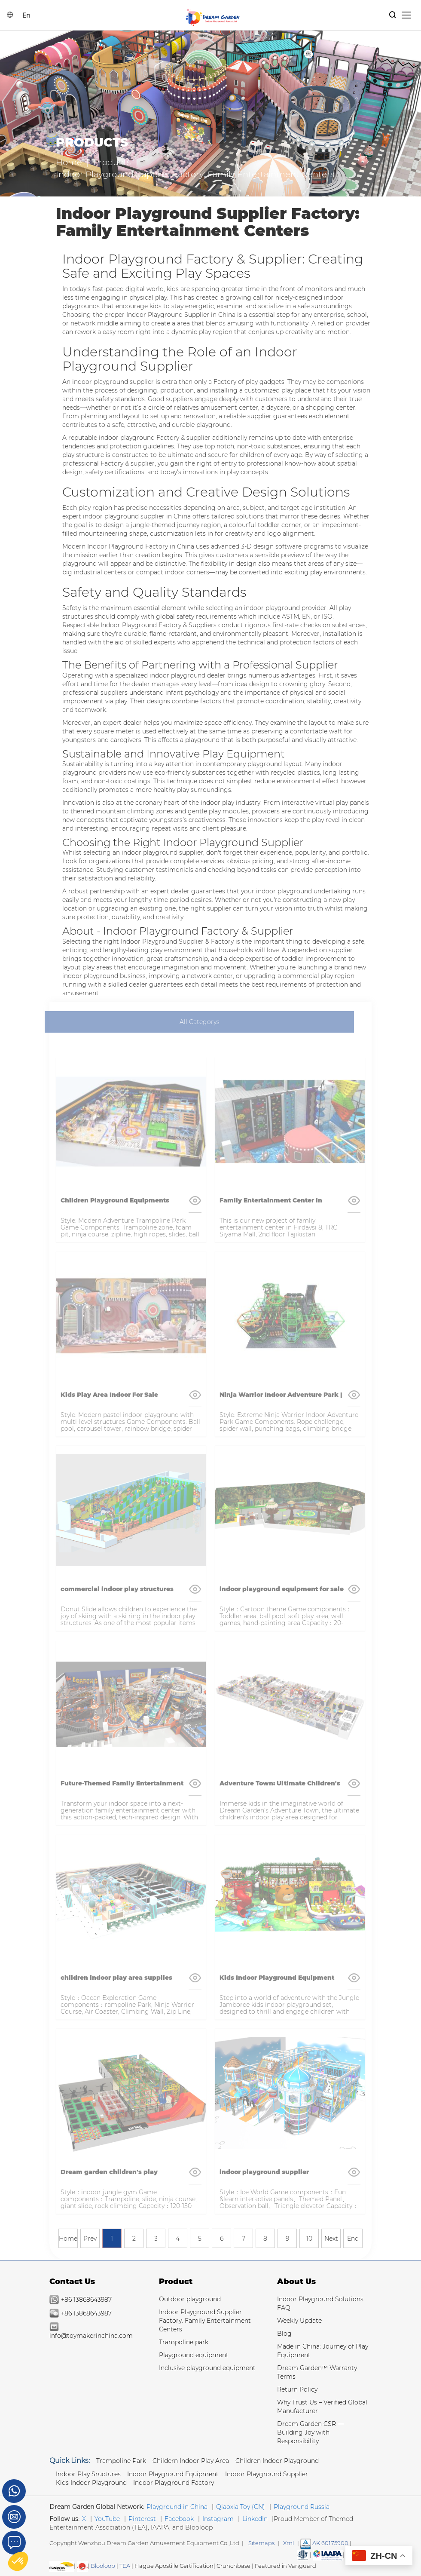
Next (331, 2238)
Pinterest (142, 2519)
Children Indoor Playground (277, 2461)
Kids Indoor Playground (91, 2483)
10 (309, 2238)
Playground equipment (194, 2355)
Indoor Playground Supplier (266, 2474)
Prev (90, 2238)
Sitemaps (261, 2542)
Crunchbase (233, 2565)
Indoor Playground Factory (173, 2483)
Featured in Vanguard (285, 2565)
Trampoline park (183, 2342)
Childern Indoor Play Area (191, 2461)
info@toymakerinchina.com (91, 2336)
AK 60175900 (324, 2542)
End (353, 2238)
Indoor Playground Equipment (173, 2474)
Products (112, 162)
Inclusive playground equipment (207, 2368)
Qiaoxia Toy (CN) (240, 2507)
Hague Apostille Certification (174, 2565)
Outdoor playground (190, 2299)
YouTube (107, 2519)
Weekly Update (299, 2321)
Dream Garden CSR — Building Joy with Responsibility (310, 2432)
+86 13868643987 (86, 2299)
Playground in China (176, 2507)
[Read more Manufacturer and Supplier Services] (328, 2554)
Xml (288, 2542)
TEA (124, 2565)
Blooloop (103, 2565)
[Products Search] (392, 15)
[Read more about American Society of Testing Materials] (302, 2554)
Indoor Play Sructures (88, 2474)
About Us (296, 2281)
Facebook (179, 2519)
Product (175, 2281)
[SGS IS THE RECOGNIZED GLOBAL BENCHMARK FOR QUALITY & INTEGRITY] (61, 2565)
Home (69, 162)
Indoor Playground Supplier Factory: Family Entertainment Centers (205, 2320)
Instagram (218, 2519)
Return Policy (297, 2389)
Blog (284, 2333)
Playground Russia (301, 2507)
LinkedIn (255, 2519)
